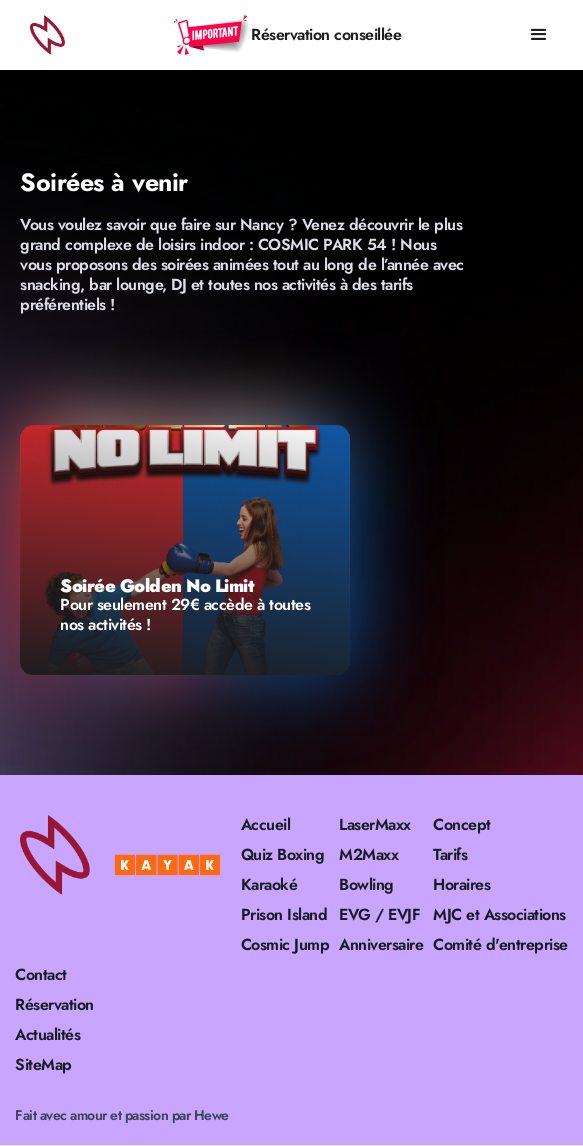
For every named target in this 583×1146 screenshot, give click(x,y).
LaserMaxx (375, 825)
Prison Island (284, 915)
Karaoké (269, 885)
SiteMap (43, 1065)
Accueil (266, 825)
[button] (539, 35)
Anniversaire (381, 945)
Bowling (366, 885)
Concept (462, 825)
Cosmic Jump (285, 945)
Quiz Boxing (283, 855)
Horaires (461, 885)
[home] (45, 35)
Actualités (47, 1035)
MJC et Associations (499, 915)
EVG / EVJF (379, 915)
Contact (41, 975)
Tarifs (450, 855)
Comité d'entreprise (500, 945)
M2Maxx (368, 855)
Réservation (54, 1005)
